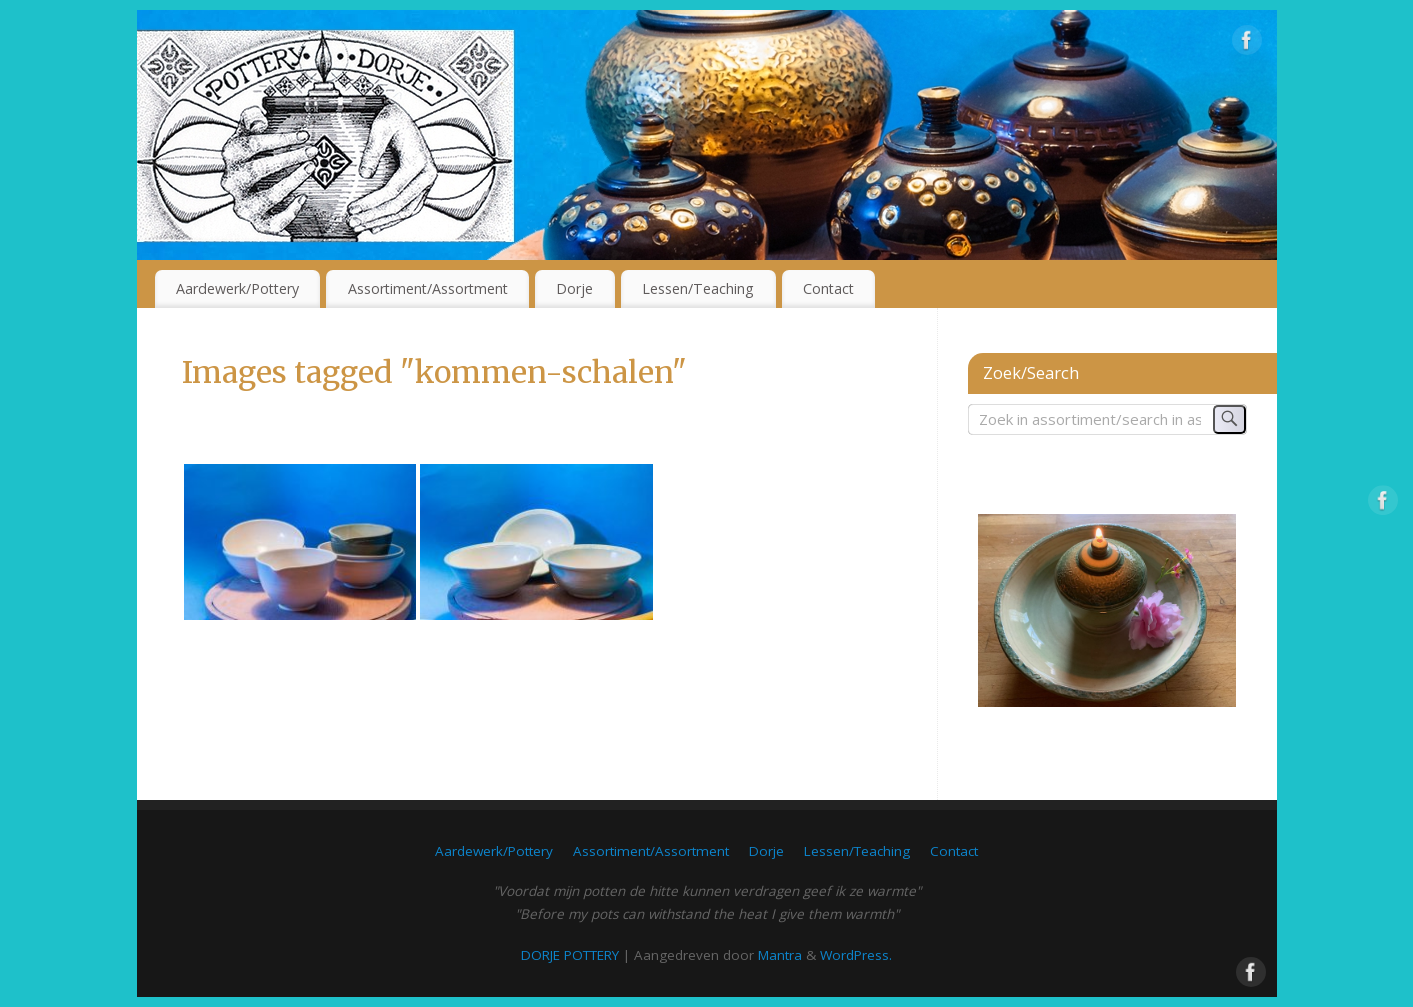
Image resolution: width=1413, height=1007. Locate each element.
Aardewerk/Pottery (237, 288)
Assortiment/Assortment (428, 288)
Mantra (780, 955)
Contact (828, 288)
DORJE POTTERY (570, 955)
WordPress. (856, 955)
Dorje (574, 288)
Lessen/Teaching (698, 288)
